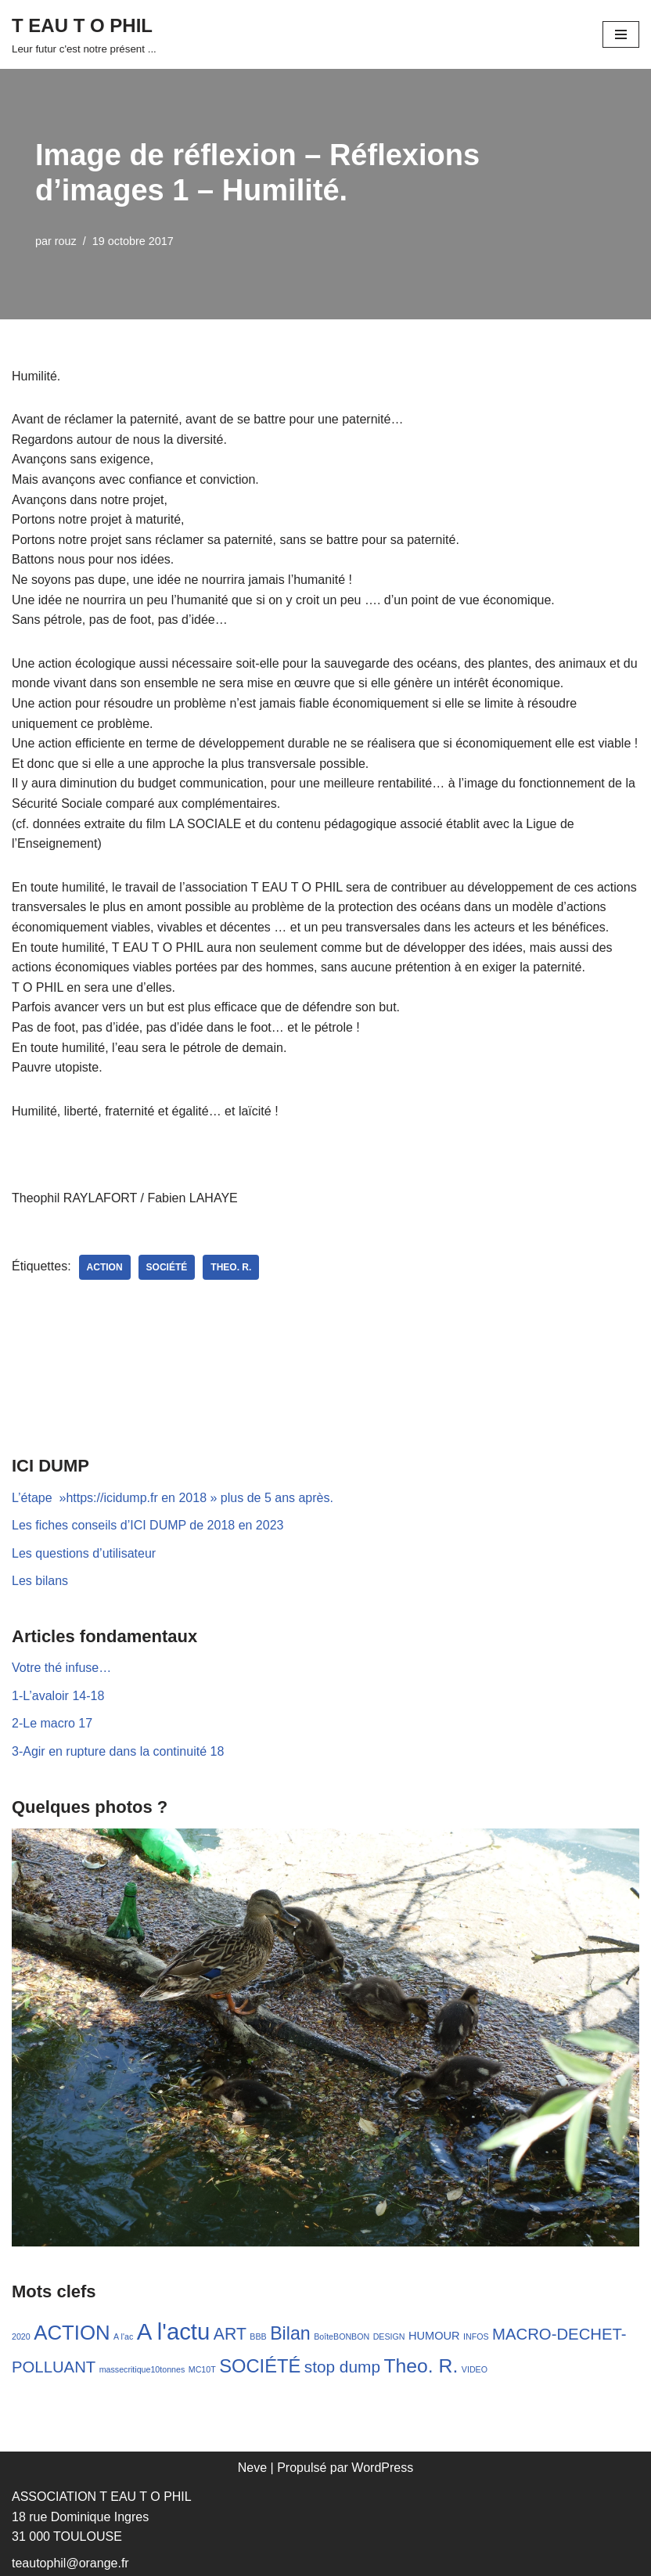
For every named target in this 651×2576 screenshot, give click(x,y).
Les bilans (40, 1580)
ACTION (105, 1267)
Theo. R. (230, 1267)
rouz (66, 241)
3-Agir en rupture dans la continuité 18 (118, 1751)
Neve (252, 2467)
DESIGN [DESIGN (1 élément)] (389, 2336)
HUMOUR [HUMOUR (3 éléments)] (434, 2335)
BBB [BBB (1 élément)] (258, 2336)
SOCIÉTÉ (167, 1267)
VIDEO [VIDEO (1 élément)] (474, 2369)
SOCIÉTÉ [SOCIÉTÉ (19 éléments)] (259, 2366)
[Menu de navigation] (620, 34)
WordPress (382, 2467)
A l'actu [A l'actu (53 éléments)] (173, 2331)
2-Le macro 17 (52, 1723)
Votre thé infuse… (61, 1667)
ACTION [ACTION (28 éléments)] (72, 2333)
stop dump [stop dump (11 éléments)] (342, 2367)
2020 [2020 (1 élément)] (21, 2336)
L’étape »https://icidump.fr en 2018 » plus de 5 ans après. (172, 1497)
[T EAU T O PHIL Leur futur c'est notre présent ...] (84, 34)
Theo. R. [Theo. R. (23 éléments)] (420, 2365)
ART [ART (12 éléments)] (230, 2334)
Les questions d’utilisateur (84, 1553)
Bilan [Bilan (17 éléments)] (290, 2333)
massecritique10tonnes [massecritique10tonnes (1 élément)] (142, 2369)
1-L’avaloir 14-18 (58, 1695)
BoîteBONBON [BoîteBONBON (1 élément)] (341, 2336)
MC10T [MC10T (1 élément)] (202, 2369)
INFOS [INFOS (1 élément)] (476, 2336)
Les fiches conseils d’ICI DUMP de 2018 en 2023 (147, 1525)
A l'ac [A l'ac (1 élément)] (123, 2336)
